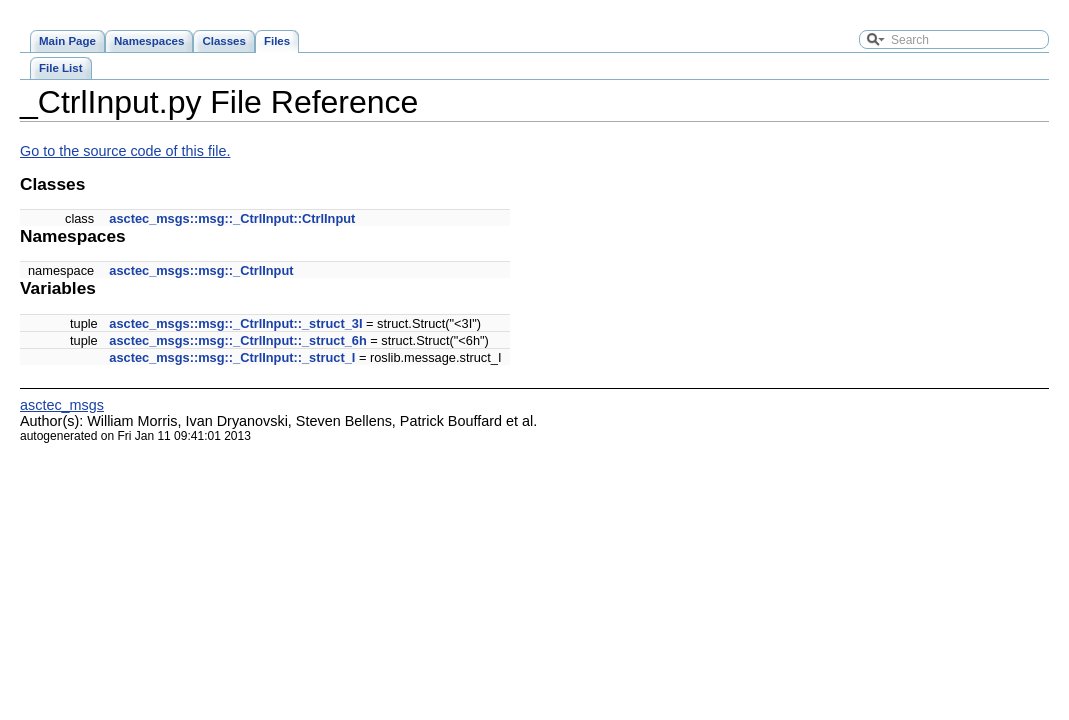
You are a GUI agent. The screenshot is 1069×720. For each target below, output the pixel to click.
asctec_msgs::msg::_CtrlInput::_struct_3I (235, 323)
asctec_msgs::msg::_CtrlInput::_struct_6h (237, 340)
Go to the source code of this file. (125, 151)
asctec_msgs (62, 405)
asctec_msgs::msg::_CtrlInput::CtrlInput (232, 218)
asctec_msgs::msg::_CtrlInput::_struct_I (232, 357)
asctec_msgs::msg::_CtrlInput (201, 270)
